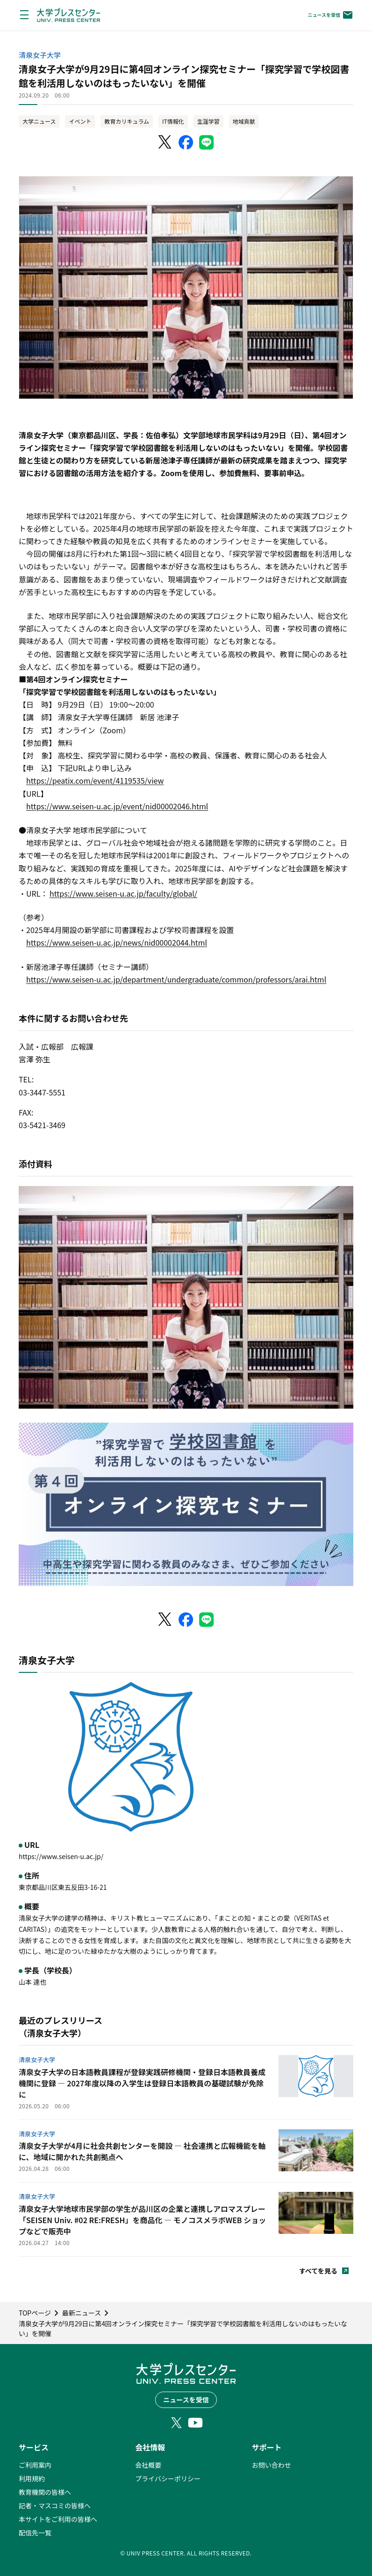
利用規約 (32, 2478)
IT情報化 (173, 121)
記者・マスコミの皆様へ (55, 2505)
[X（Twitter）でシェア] (165, 142)
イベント (80, 121)
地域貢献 (244, 121)
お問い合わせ (271, 2465)
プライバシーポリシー (167, 2478)
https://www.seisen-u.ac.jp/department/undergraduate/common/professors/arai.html (176, 979)
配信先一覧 (35, 2532)
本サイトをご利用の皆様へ (58, 2519)
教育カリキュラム (126, 121)
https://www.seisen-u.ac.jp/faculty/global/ (123, 893)
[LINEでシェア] (206, 142)
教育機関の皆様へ (45, 2492)
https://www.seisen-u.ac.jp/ (61, 1856)
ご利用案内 (35, 2465)
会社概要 (148, 2465)
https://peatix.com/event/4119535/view (95, 780)
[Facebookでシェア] (186, 142)
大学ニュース (39, 121)
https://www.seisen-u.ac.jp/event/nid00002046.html (117, 806)
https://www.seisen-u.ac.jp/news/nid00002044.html (116, 942)
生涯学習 (208, 121)
